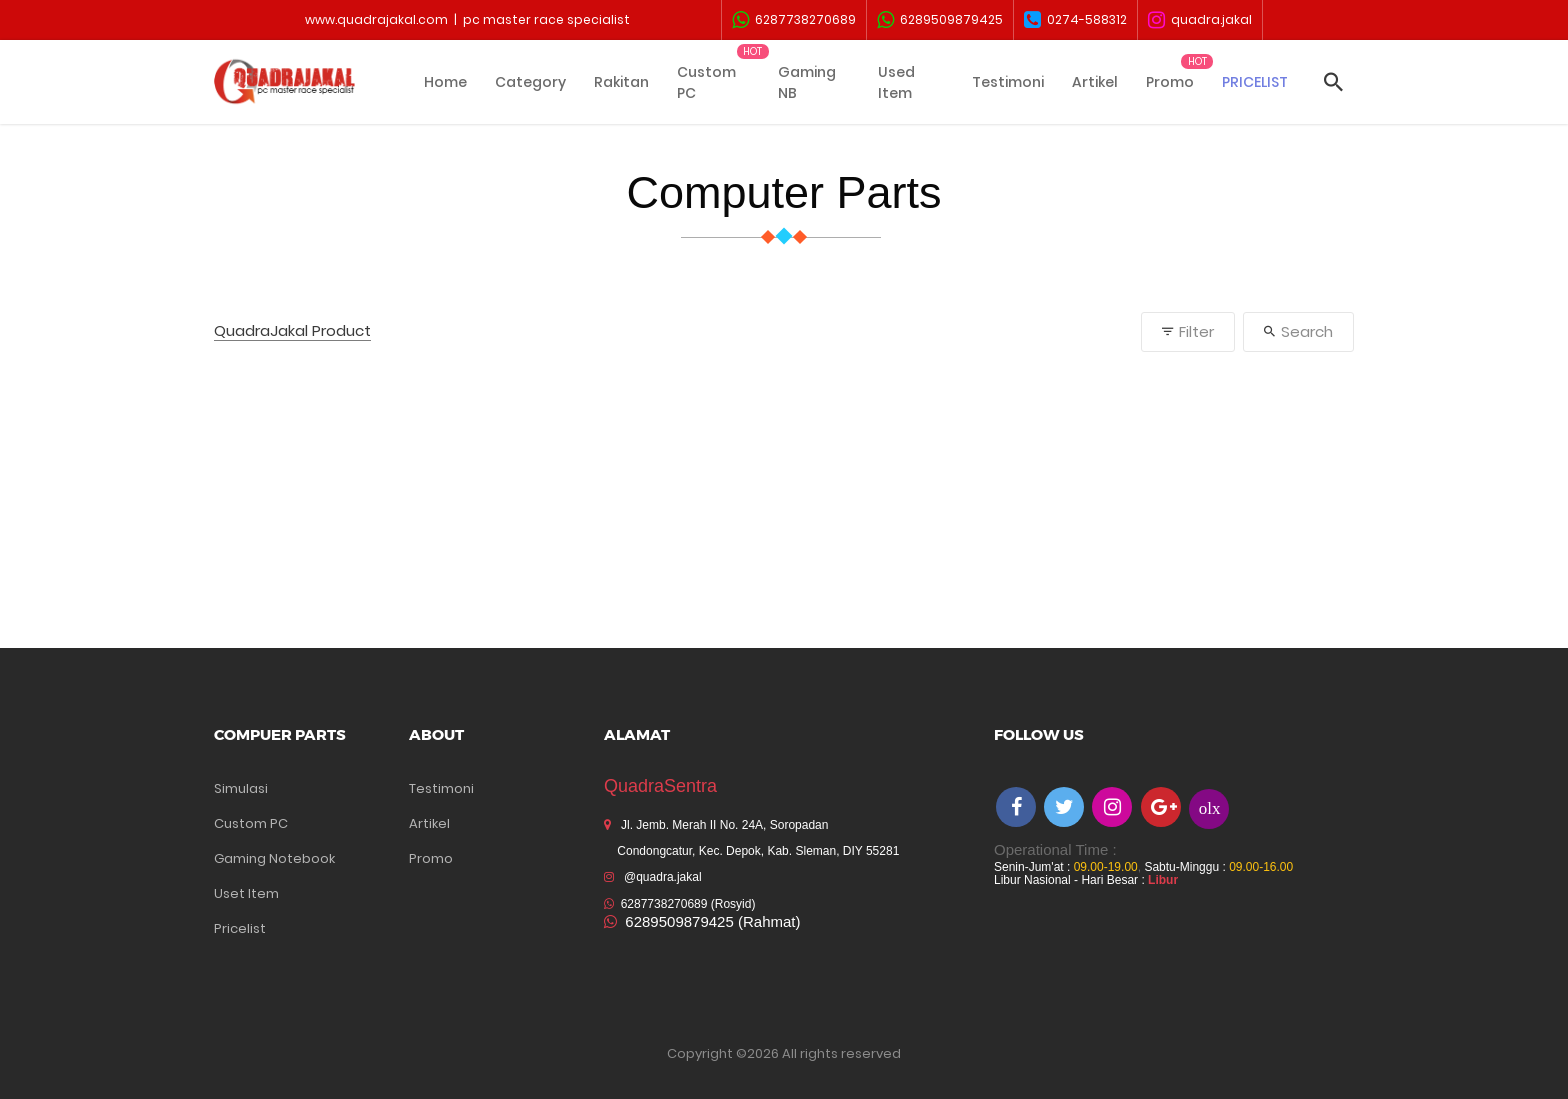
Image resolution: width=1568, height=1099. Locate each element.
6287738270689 (794, 20)
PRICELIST (1255, 82)
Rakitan (621, 82)
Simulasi (241, 788)
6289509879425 (940, 20)
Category (530, 82)
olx (1210, 807)
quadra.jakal (1200, 20)
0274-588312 (1075, 20)
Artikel (1095, 82)
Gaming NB (807, 82)
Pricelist (240, 928)
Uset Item (246, 893)
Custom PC (706, 82)
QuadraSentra (660, 786)
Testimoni (1008, 82)
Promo (1170, 82)
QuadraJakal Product (292, 331)
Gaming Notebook (274, 858)
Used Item (896, 82)
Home (445, 82)
